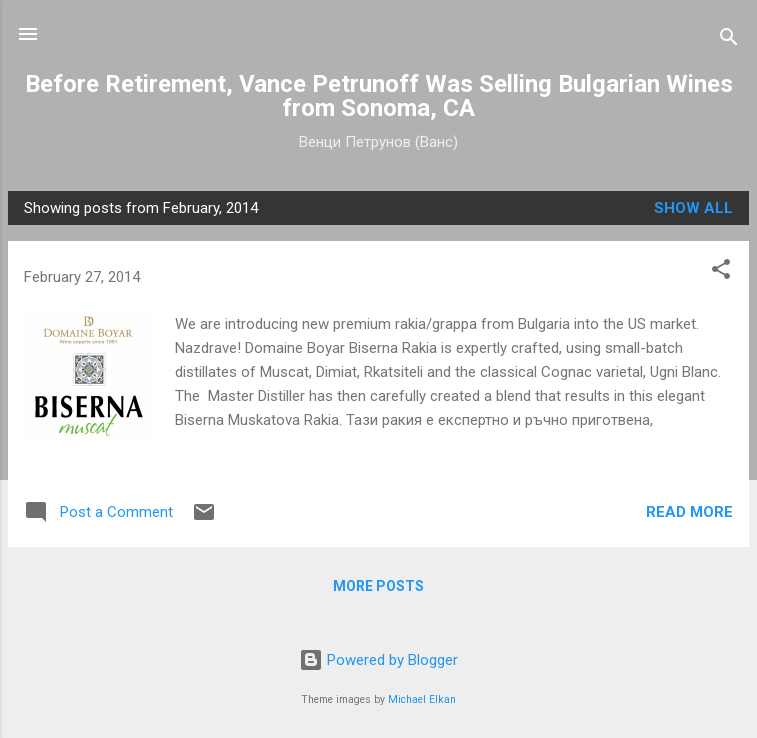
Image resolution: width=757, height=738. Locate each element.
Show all (693, 208)
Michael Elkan (422, 699)
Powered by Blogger (378, 660)
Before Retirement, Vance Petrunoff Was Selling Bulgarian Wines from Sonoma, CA (379, 96)
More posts (378, 586)
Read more (689, 512)
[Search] (729, 40)
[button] (721, 272)
